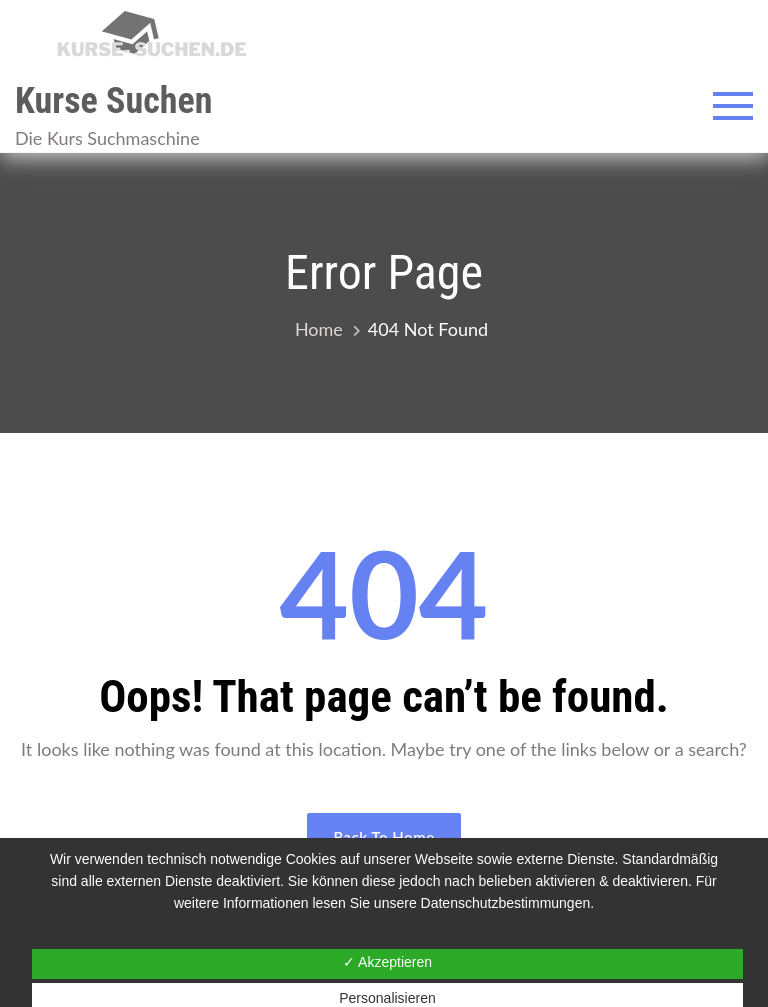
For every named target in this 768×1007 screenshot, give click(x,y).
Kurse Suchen (113, 101)
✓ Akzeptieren (387, 962)
